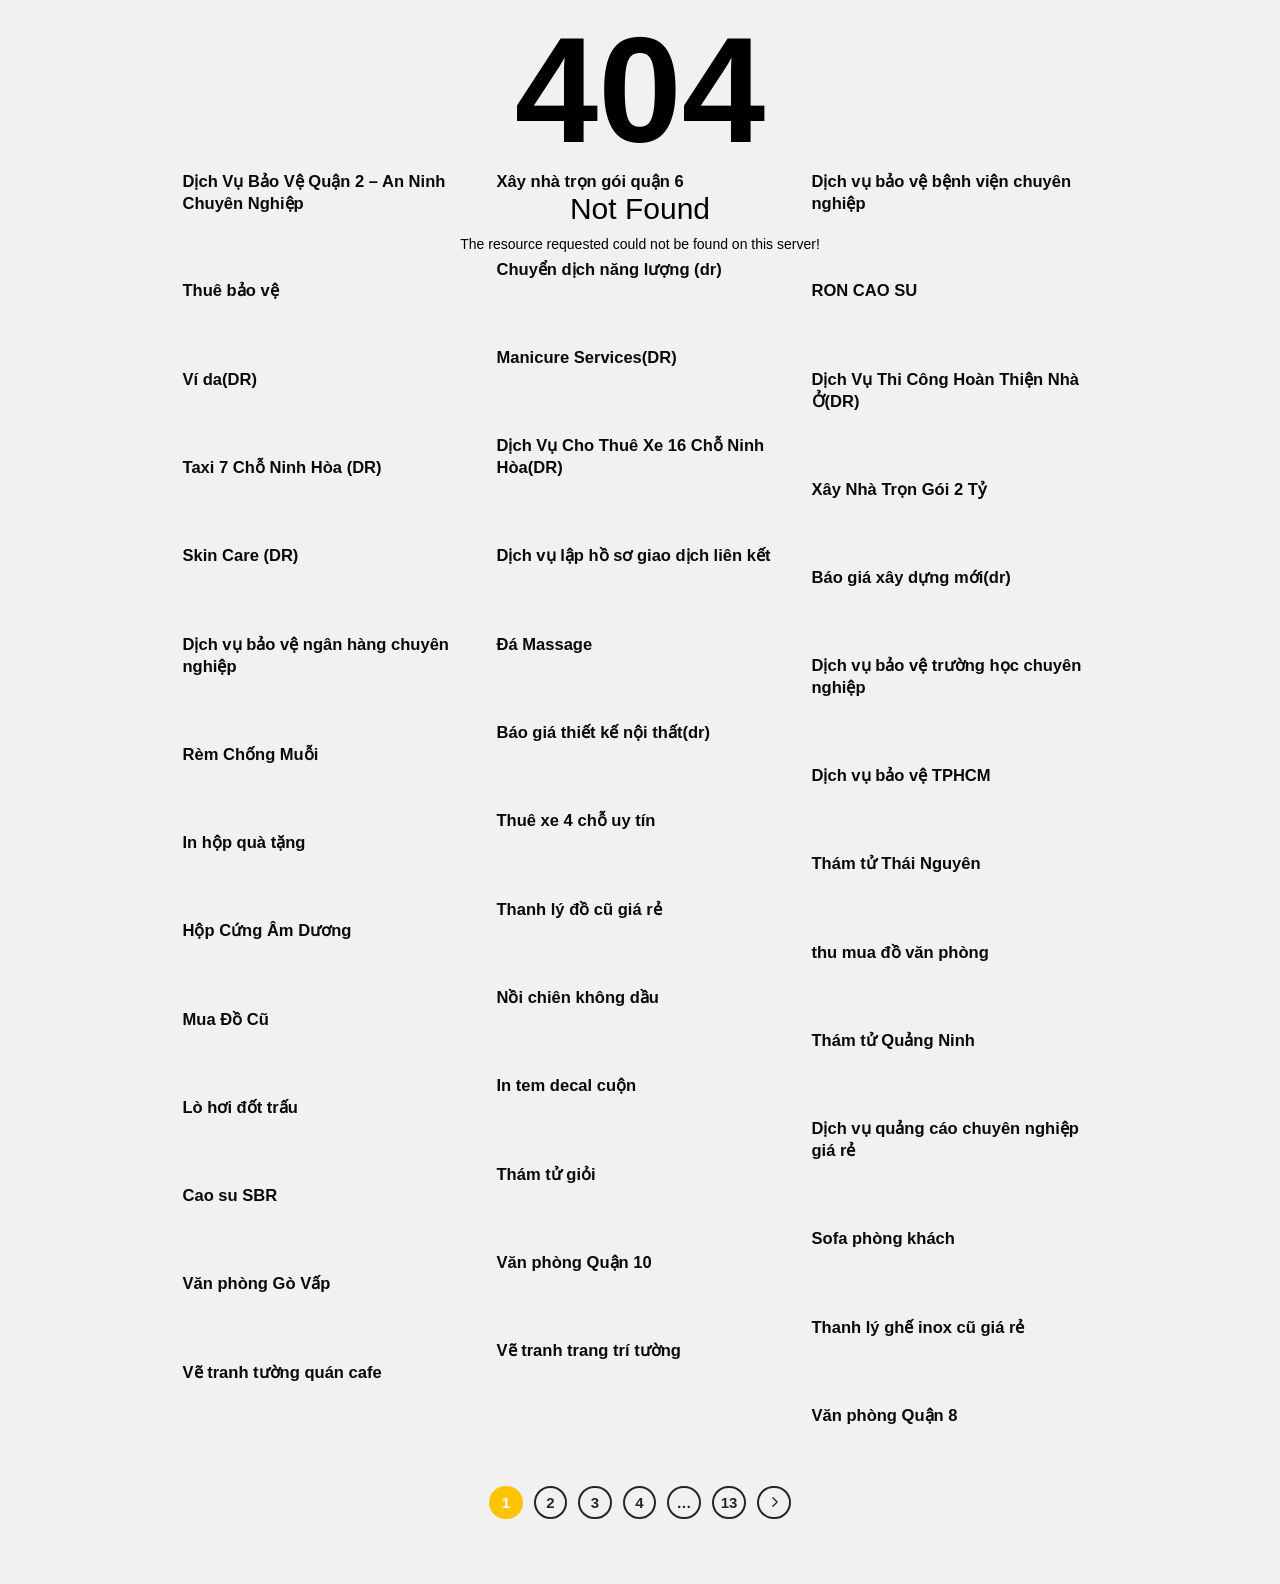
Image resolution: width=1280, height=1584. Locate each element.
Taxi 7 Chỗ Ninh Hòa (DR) (282, 467)
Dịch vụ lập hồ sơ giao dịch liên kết (634, 555)
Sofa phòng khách (883, 1238)
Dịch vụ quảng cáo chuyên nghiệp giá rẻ (945, 1139)
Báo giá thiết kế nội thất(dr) (603, 732)
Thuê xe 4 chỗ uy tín (576, 820)
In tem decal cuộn (567, 1085)
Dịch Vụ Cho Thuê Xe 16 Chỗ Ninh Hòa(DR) (631, 456)
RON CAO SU (865, 290)
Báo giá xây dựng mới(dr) (911, 577)
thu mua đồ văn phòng (900, 952)
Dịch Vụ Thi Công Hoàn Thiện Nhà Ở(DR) (946, 390)
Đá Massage (547, 644)
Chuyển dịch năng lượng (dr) (609, 269)
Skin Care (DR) (241, 555)
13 (729, 1502)
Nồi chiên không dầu (578, 997)
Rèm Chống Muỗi (251, 754)
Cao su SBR (230, 1195)
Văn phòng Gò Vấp (257, 1283)
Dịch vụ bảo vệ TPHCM (901, 775)
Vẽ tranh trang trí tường (589, 1350)
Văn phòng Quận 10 (574, 1262)
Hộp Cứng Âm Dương (267, 930)
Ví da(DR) (220, 379)
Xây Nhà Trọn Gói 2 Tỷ (899, 489)
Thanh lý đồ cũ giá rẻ (579, 909)
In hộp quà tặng (244, 842)
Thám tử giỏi (546, 1174)
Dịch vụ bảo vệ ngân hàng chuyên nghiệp (316, 655)
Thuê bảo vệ (231, 290)
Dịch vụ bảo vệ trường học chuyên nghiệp (947, 676)
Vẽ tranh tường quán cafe (282, 1372)
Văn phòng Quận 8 (885, 1415)
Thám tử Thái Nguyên (896, 863)
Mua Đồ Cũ (226, 1019)
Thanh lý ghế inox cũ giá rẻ (918, 1327)
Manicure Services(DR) (587, 357)
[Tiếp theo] (774, 1503)
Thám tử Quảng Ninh (893, 1040)
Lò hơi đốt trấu (240, 1107)
